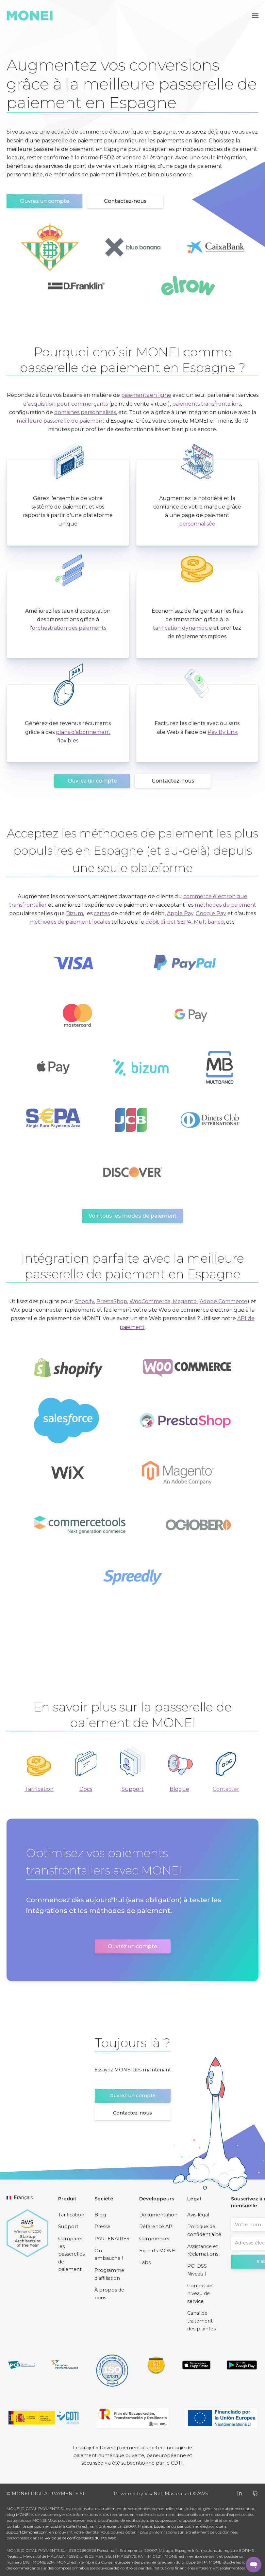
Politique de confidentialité (204, 2230)
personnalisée (197, 524)
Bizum (74, 913)
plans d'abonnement (83, 732)
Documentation (158, 2215)
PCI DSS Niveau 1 (197, 2270)
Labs (145, 2262)
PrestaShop (111, 1301)
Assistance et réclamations (202, 2250)
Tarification (39, 1789)
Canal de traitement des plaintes (201, 2320)
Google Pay (211, 913)
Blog (100, 2215)
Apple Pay (180, 913)
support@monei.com (27, 2532)
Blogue (179, 1789)
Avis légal (198, 2215)
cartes (102, 913)
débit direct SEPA (168, 922)
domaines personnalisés (85, 412)
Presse (102, 2226)
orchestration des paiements (69, 628)
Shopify (84, 1301)
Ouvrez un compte (44, 201)
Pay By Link (222, 732)
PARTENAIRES (111, 2239)
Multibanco (209, 922)
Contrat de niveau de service (199, 2293)
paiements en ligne (146, 395)
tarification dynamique (182, 628)
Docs (85, 1789)
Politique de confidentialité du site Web (80, 2537)
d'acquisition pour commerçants (65, 404)
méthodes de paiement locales (69, 922)
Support (133, 1789)
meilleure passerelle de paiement (61, 421)
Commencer (154, 2239)
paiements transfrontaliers (206, 404)
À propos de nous (109, 2294)
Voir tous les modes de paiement (132, 1216)
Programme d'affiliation (109, 2274)
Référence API (156, 2226)
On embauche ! (108, 2254)
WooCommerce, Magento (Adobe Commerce (188, 1301)
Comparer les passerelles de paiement (71, 2254)
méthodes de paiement (225, 905)
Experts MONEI (158, 2251)
